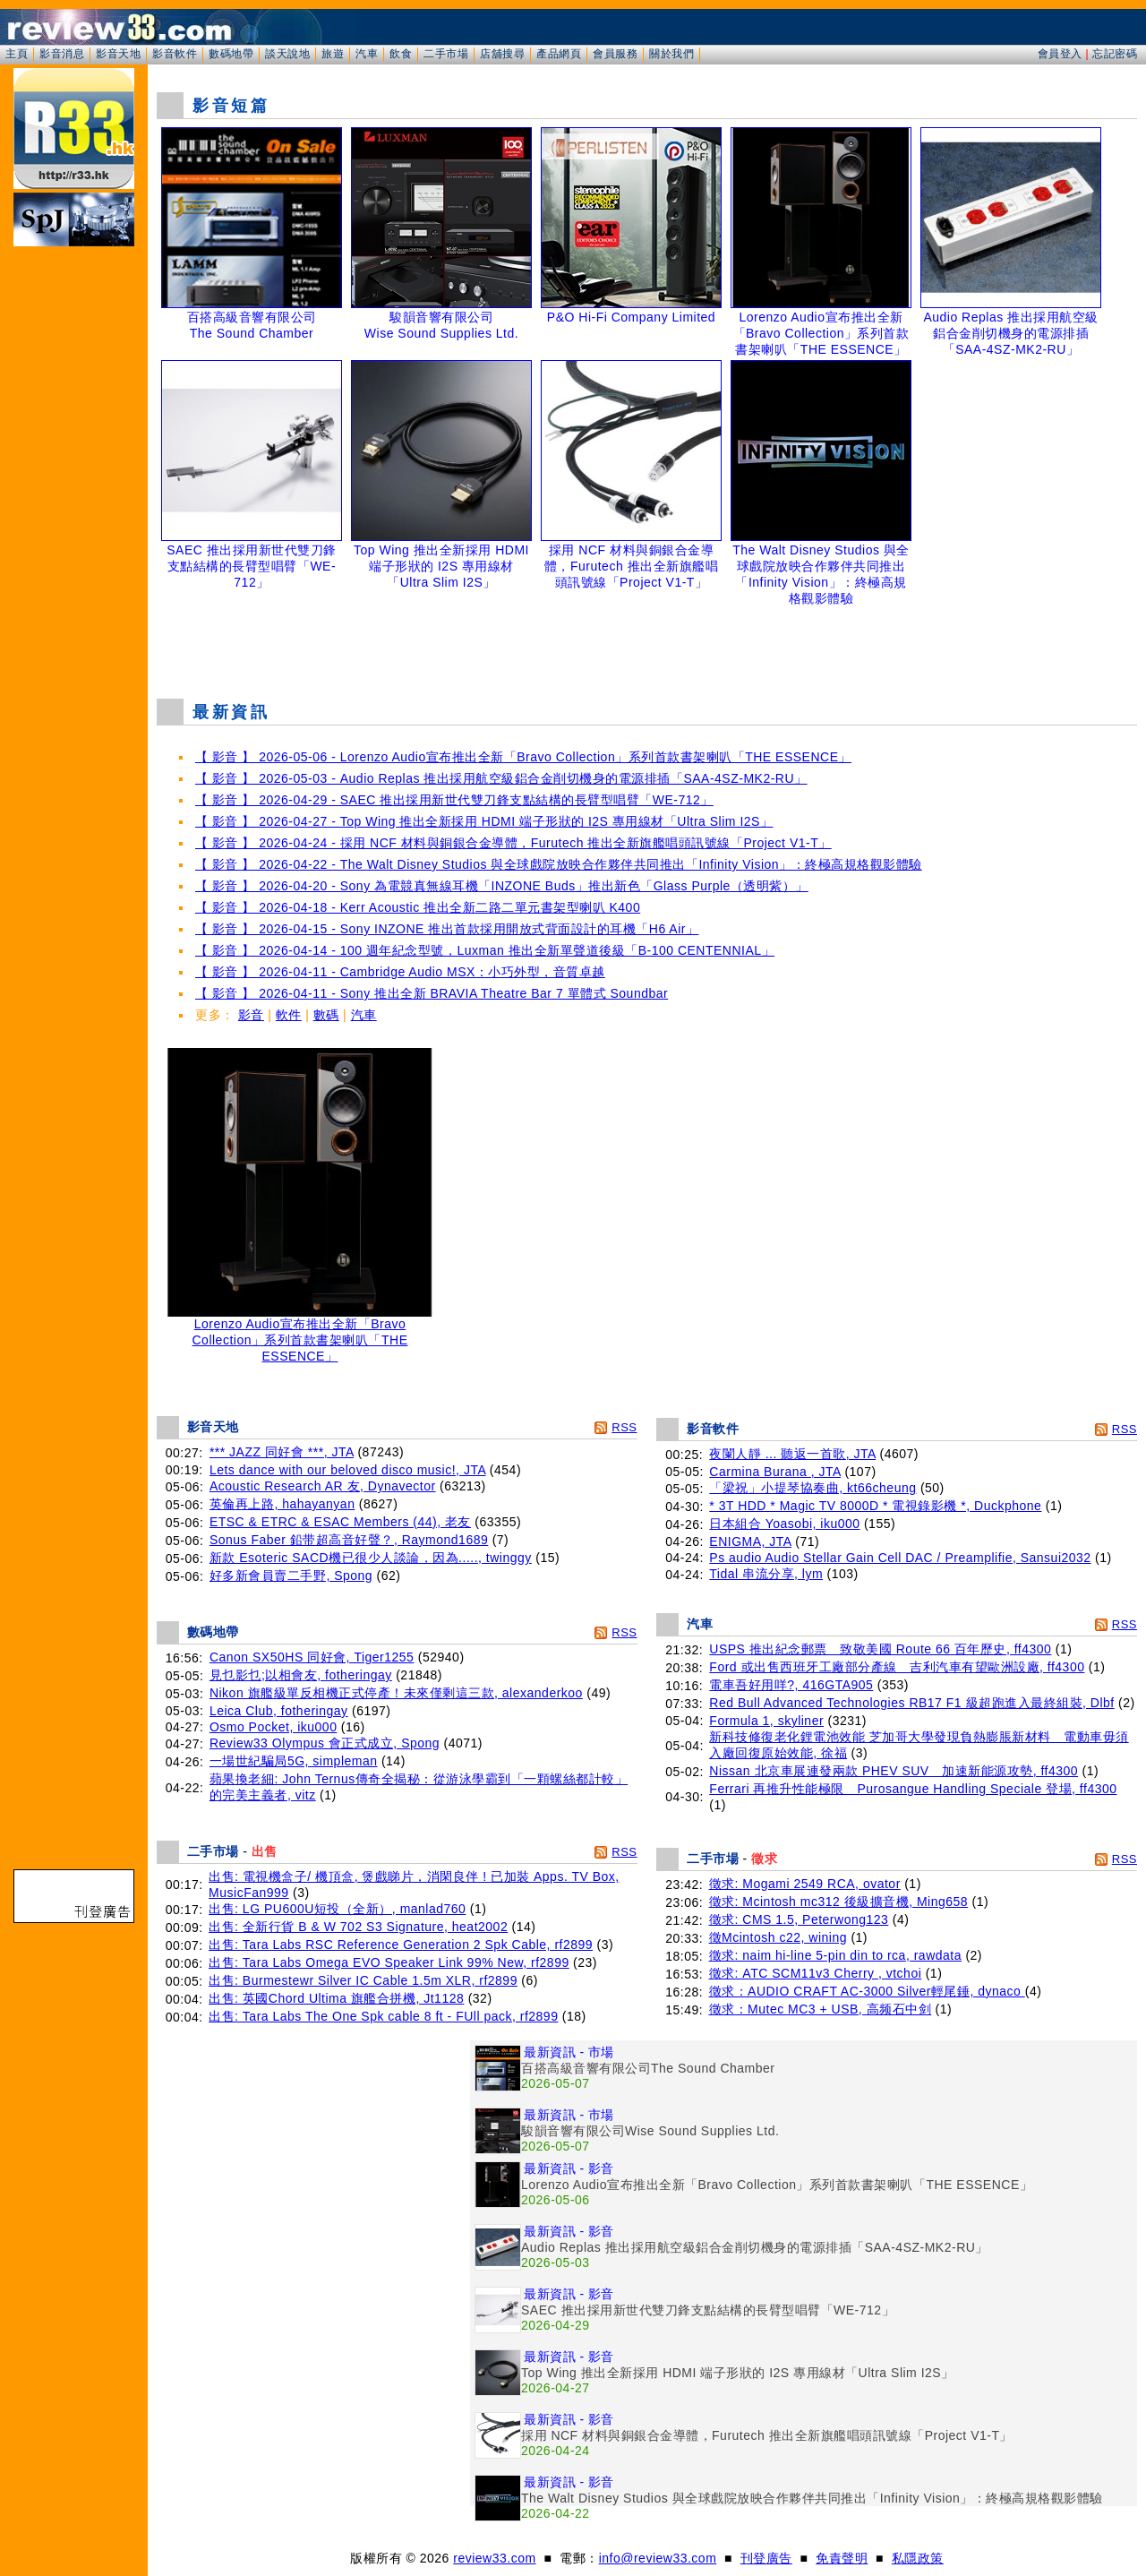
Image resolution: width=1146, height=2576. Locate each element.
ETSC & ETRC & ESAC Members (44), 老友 (340, 1522)
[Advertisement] (647, 639)
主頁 (16, 53)
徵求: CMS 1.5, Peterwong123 (799, 1919)
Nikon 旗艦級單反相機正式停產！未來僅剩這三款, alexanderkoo (396, 1693)
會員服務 (615, 53)
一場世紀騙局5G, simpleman (294, 1761)
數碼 (326, 1015)
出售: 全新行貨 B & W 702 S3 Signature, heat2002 (358, 1926)
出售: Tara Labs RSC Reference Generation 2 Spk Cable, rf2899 (401, 1944)
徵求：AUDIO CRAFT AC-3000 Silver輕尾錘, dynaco (867, 1991)
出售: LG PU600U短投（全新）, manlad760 (337, 1909)
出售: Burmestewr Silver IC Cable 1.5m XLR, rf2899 (363, 1980)
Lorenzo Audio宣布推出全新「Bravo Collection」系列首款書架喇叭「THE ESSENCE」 (300, 1334)
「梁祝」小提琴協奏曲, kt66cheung (812, 1488)
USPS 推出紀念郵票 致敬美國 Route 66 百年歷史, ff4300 (880, 1649)
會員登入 (1060, 53)
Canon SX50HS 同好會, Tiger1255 (312, 1657)
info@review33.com (658, 2558)
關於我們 (671, 53)
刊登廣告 (766, 2558)
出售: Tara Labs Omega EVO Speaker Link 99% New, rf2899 (389, 1962)
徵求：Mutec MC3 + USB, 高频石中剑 (820, 2009)
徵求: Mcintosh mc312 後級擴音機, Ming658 (839, 1901)
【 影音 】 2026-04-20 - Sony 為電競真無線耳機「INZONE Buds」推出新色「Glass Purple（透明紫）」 (501, 886)
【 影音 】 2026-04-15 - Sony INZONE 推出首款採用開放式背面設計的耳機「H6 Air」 (446, 929)
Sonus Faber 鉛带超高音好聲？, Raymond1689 (349, 1540)
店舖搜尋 (502, 53)
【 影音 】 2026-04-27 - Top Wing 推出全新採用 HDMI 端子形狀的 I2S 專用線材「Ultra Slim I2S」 (484, 821)
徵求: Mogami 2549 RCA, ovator (805, 1883)
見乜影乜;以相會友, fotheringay (301, 1675)
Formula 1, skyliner (766, 1720)
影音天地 (118, 53)
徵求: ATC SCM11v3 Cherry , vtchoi (815, 1973)
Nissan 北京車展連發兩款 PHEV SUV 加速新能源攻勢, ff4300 (893, 1771)
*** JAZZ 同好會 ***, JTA (282, 1452)
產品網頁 (558, 53)
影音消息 (61, 53)
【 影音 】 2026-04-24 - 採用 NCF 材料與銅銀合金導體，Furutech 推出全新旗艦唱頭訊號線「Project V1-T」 (513, 843)
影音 (251, 1015)
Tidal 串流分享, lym (766, 1574)
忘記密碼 (1114, 53)
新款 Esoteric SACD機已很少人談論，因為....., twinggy (371, 1557)
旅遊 (332, 53)
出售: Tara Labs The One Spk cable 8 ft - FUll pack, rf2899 (383, 2016)
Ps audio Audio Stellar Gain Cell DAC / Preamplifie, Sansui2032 (899, 1557)
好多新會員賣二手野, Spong (291, 1575)
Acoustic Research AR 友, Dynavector (323, 1486)
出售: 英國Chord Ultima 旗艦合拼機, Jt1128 (336, 1998)
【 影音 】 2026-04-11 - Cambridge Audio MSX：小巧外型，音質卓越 (400, 972)
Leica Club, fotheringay (279, 1711)
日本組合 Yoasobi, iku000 (784, 1523)
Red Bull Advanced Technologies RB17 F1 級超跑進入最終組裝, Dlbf (911, 1703)
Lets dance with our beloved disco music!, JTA (348, 1470)
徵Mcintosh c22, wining (778, 1937)
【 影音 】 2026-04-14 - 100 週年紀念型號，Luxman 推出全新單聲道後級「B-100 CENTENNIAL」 (484, 950)
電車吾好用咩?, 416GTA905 (791, 1685)
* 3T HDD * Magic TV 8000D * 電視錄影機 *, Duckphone (875, 1505)
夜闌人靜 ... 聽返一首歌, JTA (792, 1454)
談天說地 (287, 53)
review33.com (494, 2558)
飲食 (400, 53)
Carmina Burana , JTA (775, 1471)
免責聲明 (842, 2558)
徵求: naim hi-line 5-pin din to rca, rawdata (835, 1955)
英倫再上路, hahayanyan (282, 1504)
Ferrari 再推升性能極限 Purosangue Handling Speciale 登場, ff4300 (912, 1789)
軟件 (289, 1015)
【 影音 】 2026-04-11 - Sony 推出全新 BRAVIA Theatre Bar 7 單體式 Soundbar (431, 993)
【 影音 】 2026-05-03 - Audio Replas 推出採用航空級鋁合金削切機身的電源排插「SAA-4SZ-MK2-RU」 (501, 778)
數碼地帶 (231, 53)
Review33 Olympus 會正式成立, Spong (325, 1743)
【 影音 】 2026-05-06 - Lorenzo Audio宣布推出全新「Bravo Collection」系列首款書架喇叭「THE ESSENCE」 (523, 757)
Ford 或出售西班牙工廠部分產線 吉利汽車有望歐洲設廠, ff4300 (896, 1667)
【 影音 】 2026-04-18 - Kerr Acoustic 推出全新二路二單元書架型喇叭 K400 (417, 907)
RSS (624, 1427)
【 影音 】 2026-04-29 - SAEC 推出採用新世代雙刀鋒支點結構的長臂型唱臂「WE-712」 (454, 800)
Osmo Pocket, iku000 (274, 1727)
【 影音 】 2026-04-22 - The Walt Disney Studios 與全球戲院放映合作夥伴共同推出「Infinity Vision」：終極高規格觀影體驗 (558, 864)
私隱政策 (918, 2558)
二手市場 (445, 53)
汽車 (366, 53)
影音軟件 (174, 53)
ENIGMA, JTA (750, 1541)
